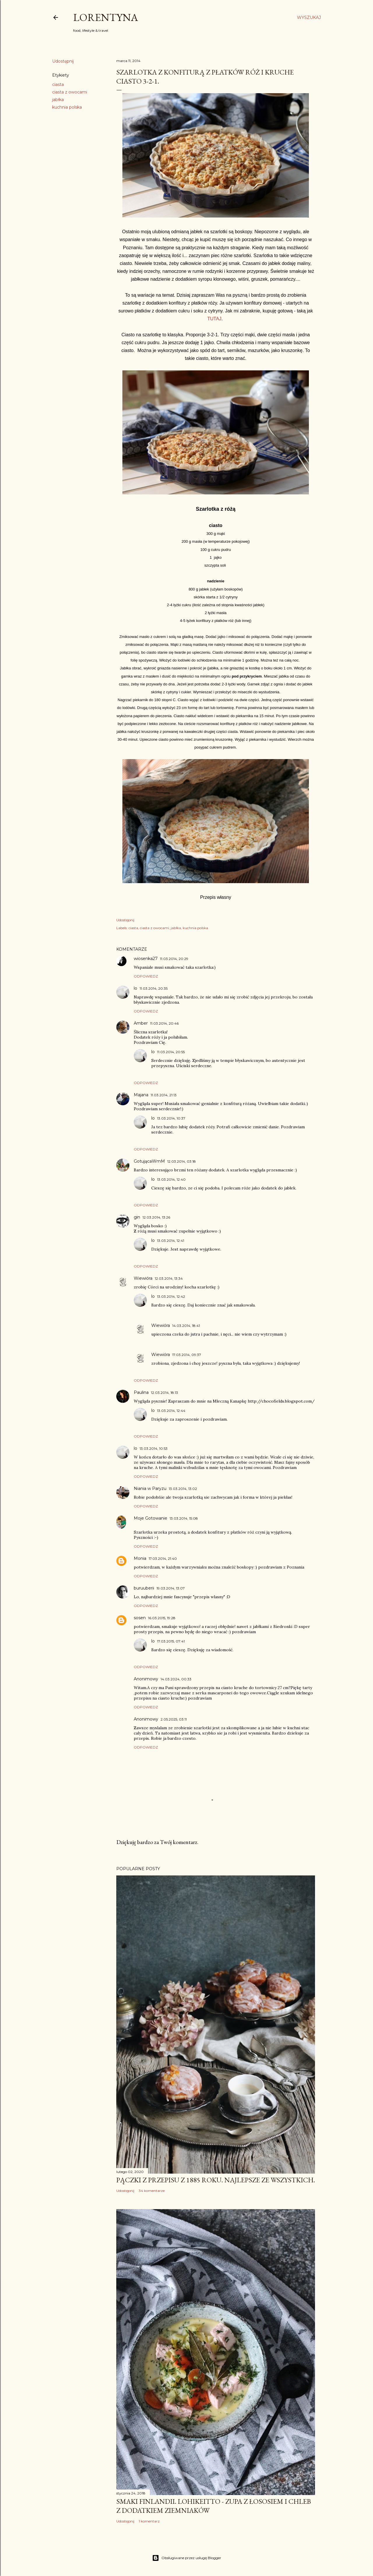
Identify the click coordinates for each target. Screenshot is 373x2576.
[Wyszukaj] (309, 17)
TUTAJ (214, 318)
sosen (140, 1617)
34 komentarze (152, 2190)
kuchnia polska (67, 107)
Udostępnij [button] (63, 61)
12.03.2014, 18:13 (164, 1392)
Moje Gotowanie (150, 1518)
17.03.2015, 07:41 (171, 1641)
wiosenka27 (146, 958)
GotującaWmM (149, 1161)
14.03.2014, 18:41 (186, 1325)
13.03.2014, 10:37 (171, 1118)
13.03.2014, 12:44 (171, 1410)
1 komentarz (149, 2521)
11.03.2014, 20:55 (171, 1052)
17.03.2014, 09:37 (186, 1354)
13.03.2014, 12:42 (171, 1296)
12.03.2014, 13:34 (169, 1278)
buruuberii (144, 1588)
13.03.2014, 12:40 (171, 1179)
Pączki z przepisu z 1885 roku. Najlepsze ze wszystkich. (215, 2179)
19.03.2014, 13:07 (170, 1588)
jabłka (58, 99)
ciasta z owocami (69, 92)
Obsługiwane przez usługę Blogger (186, 2557)
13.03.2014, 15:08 (184, 1518)
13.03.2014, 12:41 (170, 1240)
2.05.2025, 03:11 (174, 1719)
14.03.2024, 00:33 (176, 1679)
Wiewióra (143, 1278)
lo (135, 988)
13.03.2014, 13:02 (183, 1488)
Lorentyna (105, 17)
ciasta (58, 84)
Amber (141, 1023)
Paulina (141, 1392)
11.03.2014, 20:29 (174, 959)
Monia (140, 1558)
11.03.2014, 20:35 (154, 988)
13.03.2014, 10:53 (154, 1448)
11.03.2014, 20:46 (164, 1023)
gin (137, 1217)
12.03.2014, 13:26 (156, 1217)
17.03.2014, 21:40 (163, 1558)
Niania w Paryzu (150, 1488)
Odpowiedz (146, 976)
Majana (141, 1094)
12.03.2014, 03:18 (181, 1161)
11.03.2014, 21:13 (164, 1095)
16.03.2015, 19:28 (161, 1618)
